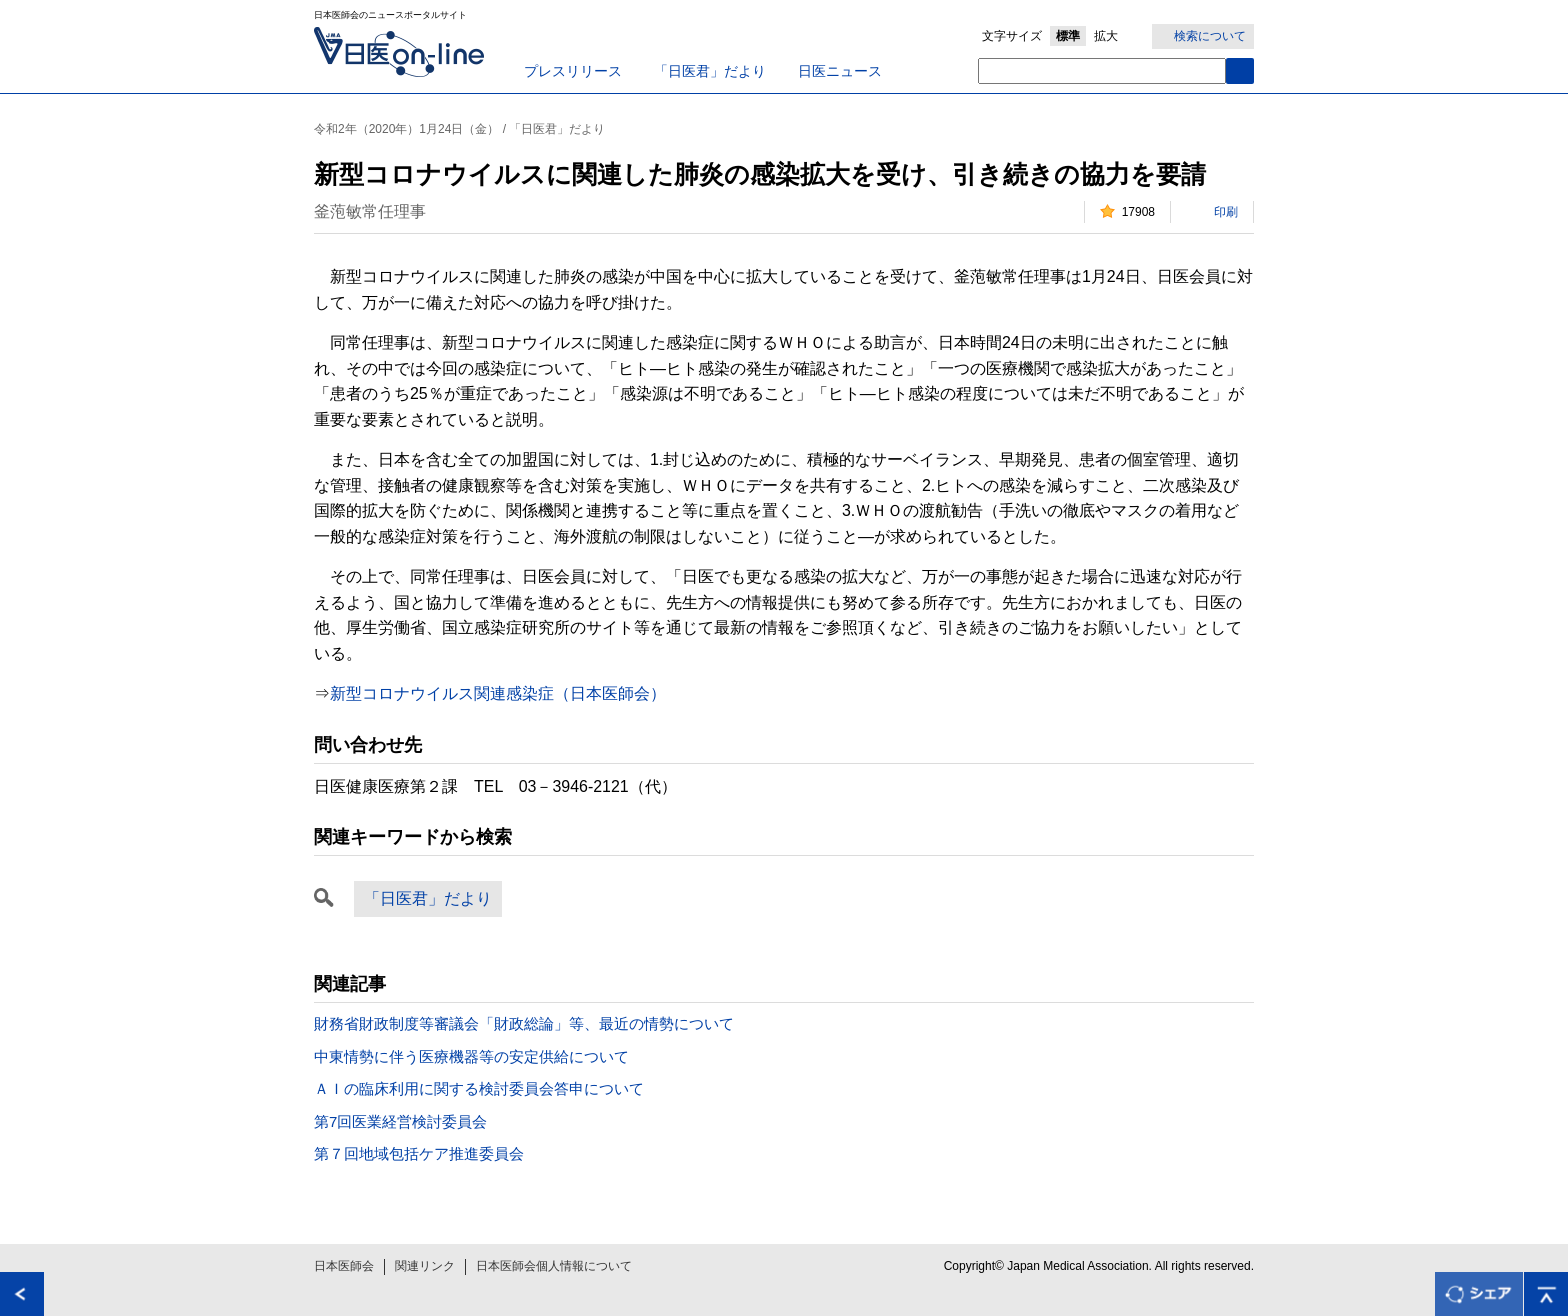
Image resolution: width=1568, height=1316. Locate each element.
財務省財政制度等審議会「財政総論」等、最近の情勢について (524, 1023)
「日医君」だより (710, 71)
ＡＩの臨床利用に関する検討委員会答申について (479, 1088)
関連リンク (425, 1266)
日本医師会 (344, 1266)
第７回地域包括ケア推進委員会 (419, 1153)
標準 (1068, 36)
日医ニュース (840, 71)
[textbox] (1102, 71)
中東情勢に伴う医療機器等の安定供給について (471, 1056)
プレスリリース (573, 71)
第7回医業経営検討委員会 (400, 1121)
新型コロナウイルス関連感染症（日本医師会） (498, 693)
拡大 (1106, 36)
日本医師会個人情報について (554, 1266)
